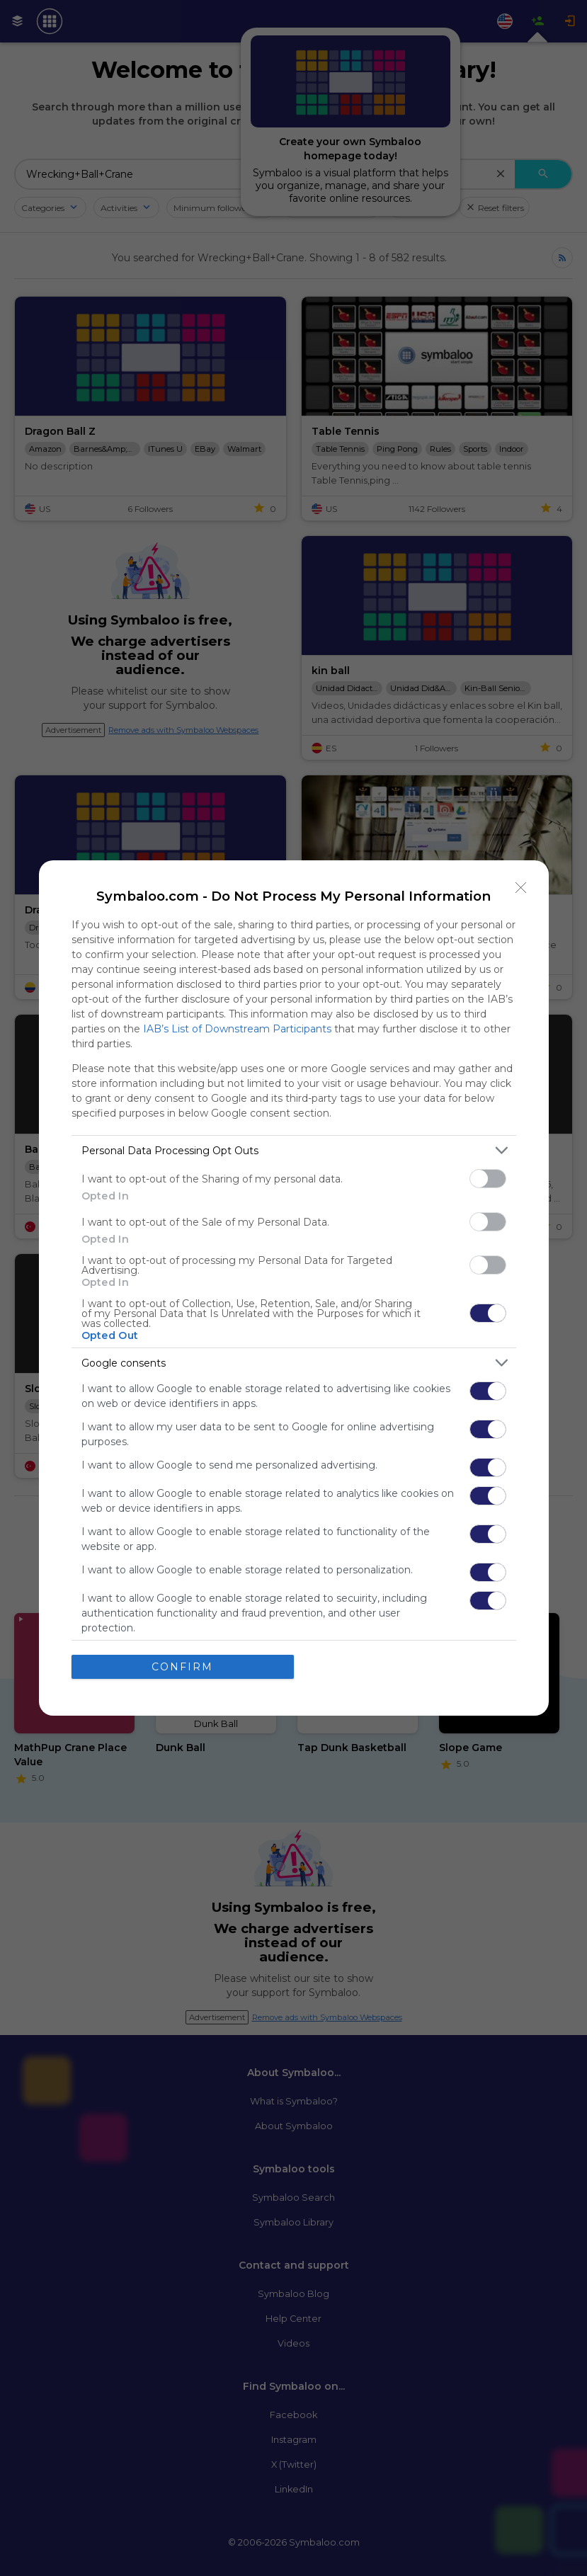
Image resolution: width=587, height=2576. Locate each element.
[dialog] (294, 1288)
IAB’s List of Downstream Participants (237, 1028)
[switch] (487, 1178)
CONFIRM (182, 1666)
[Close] (521, 887)
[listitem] (294, 1150)
